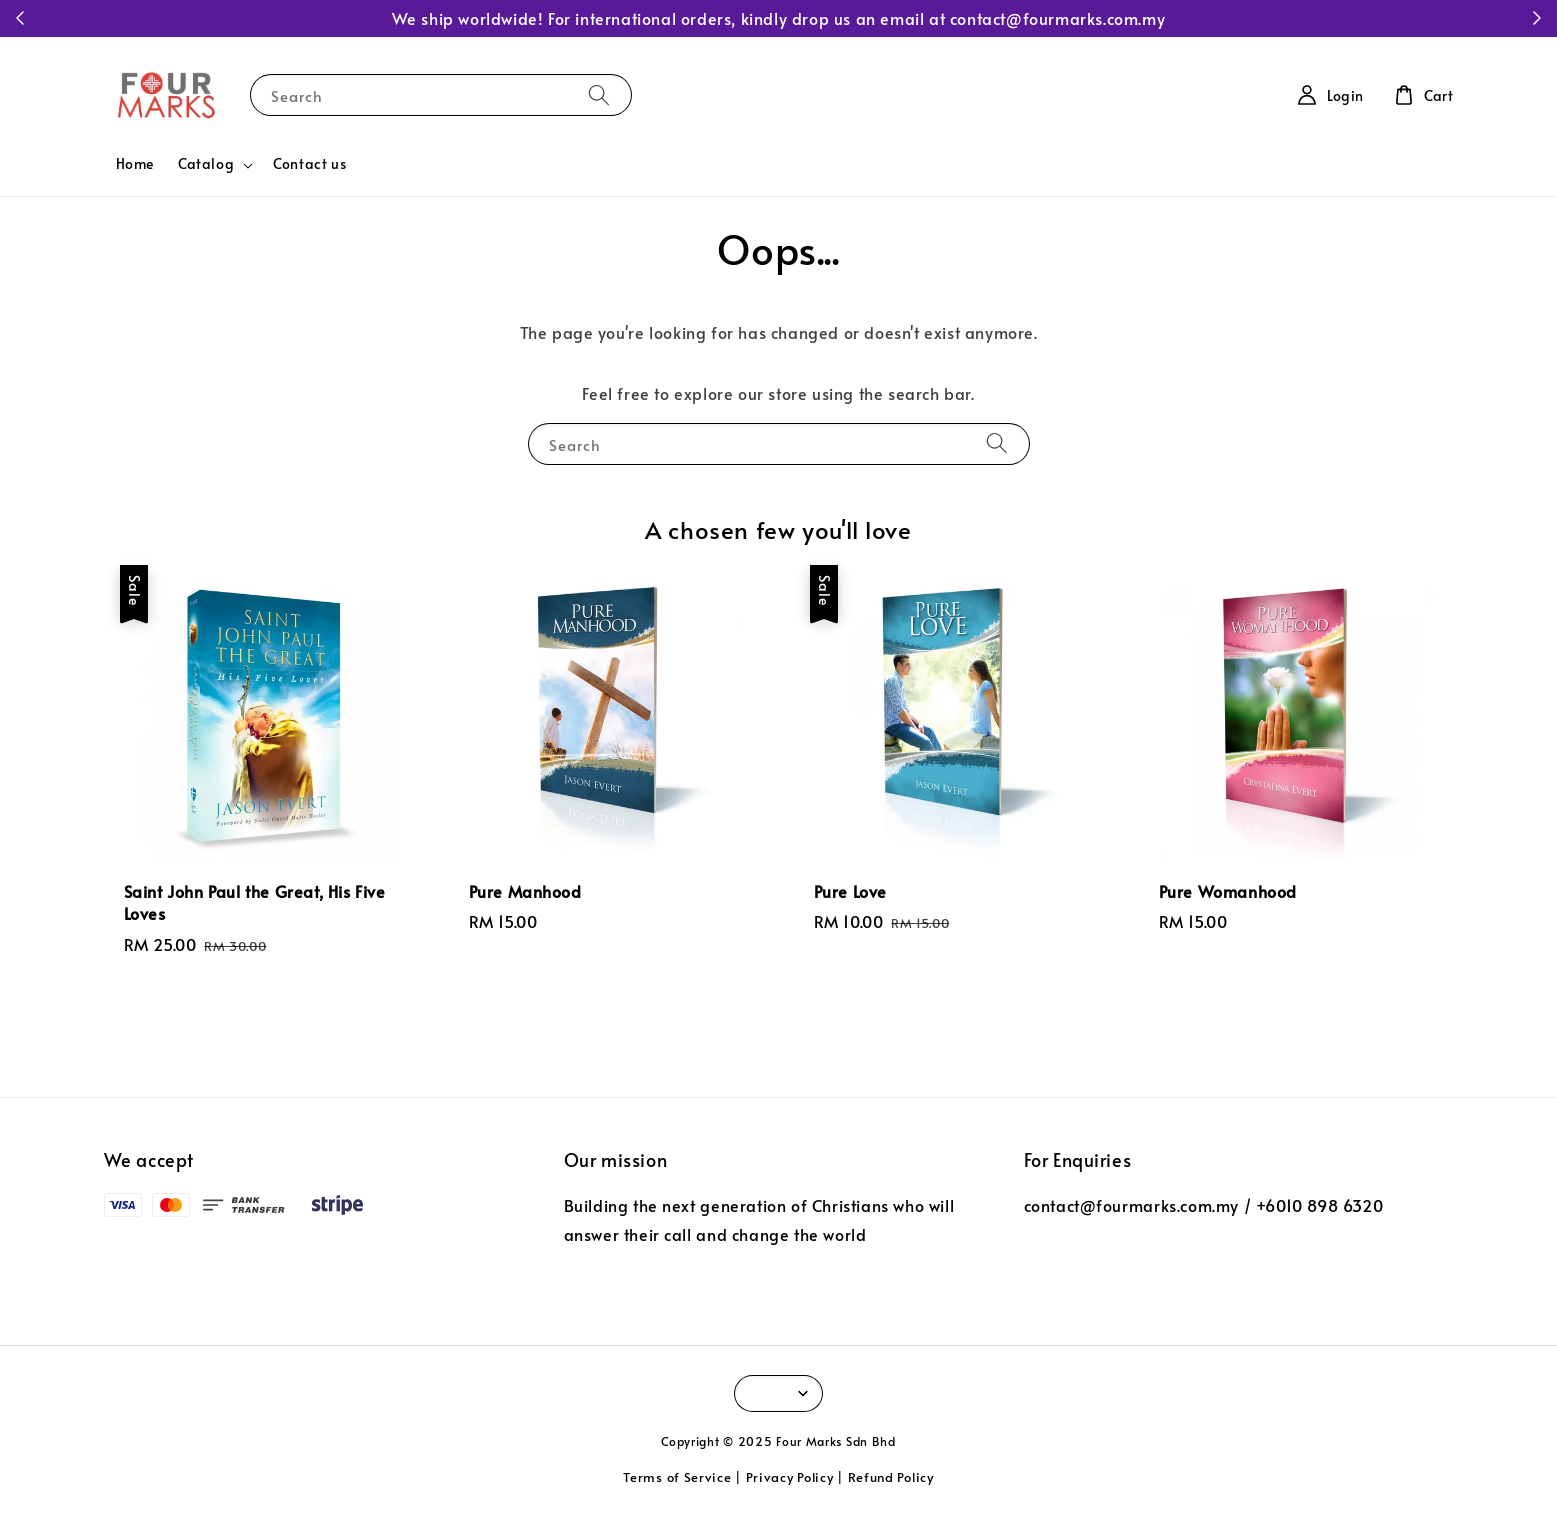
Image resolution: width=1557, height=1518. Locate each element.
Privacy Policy (790, 1477)
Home (135, 163)
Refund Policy (891, 1477)
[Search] (599, 94)
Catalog (206, 164)
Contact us (309, 163)
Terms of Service (677, 1477)
